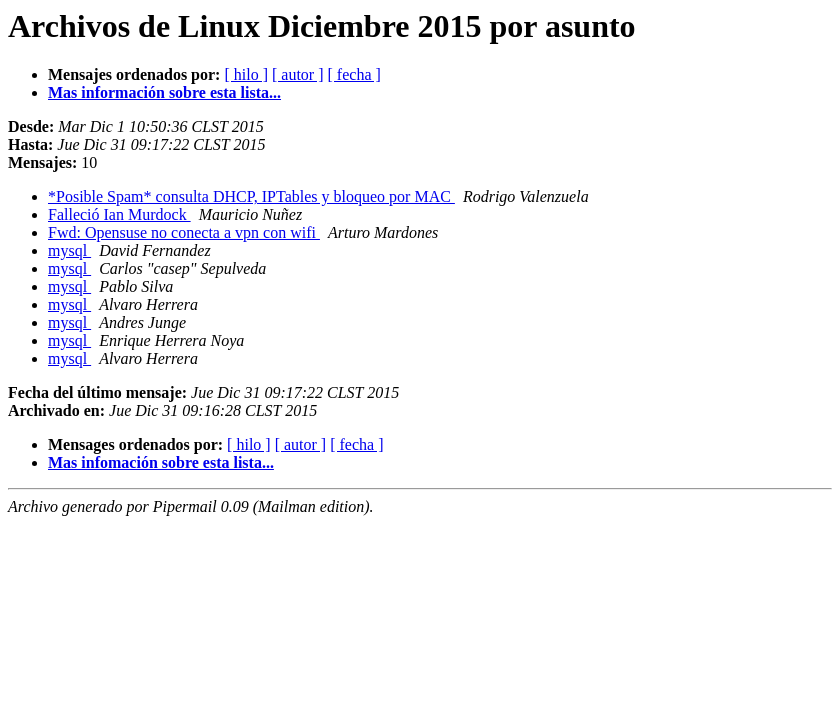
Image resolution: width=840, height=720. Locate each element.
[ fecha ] (354, 74)
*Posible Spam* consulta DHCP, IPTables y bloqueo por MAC (251, 196)
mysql (69, 250)
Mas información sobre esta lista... (164, 92)
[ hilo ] (246, 74)
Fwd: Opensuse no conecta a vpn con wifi (184, 232)
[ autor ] (298, 74)
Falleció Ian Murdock (119, 214)
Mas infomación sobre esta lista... (161, 462)
